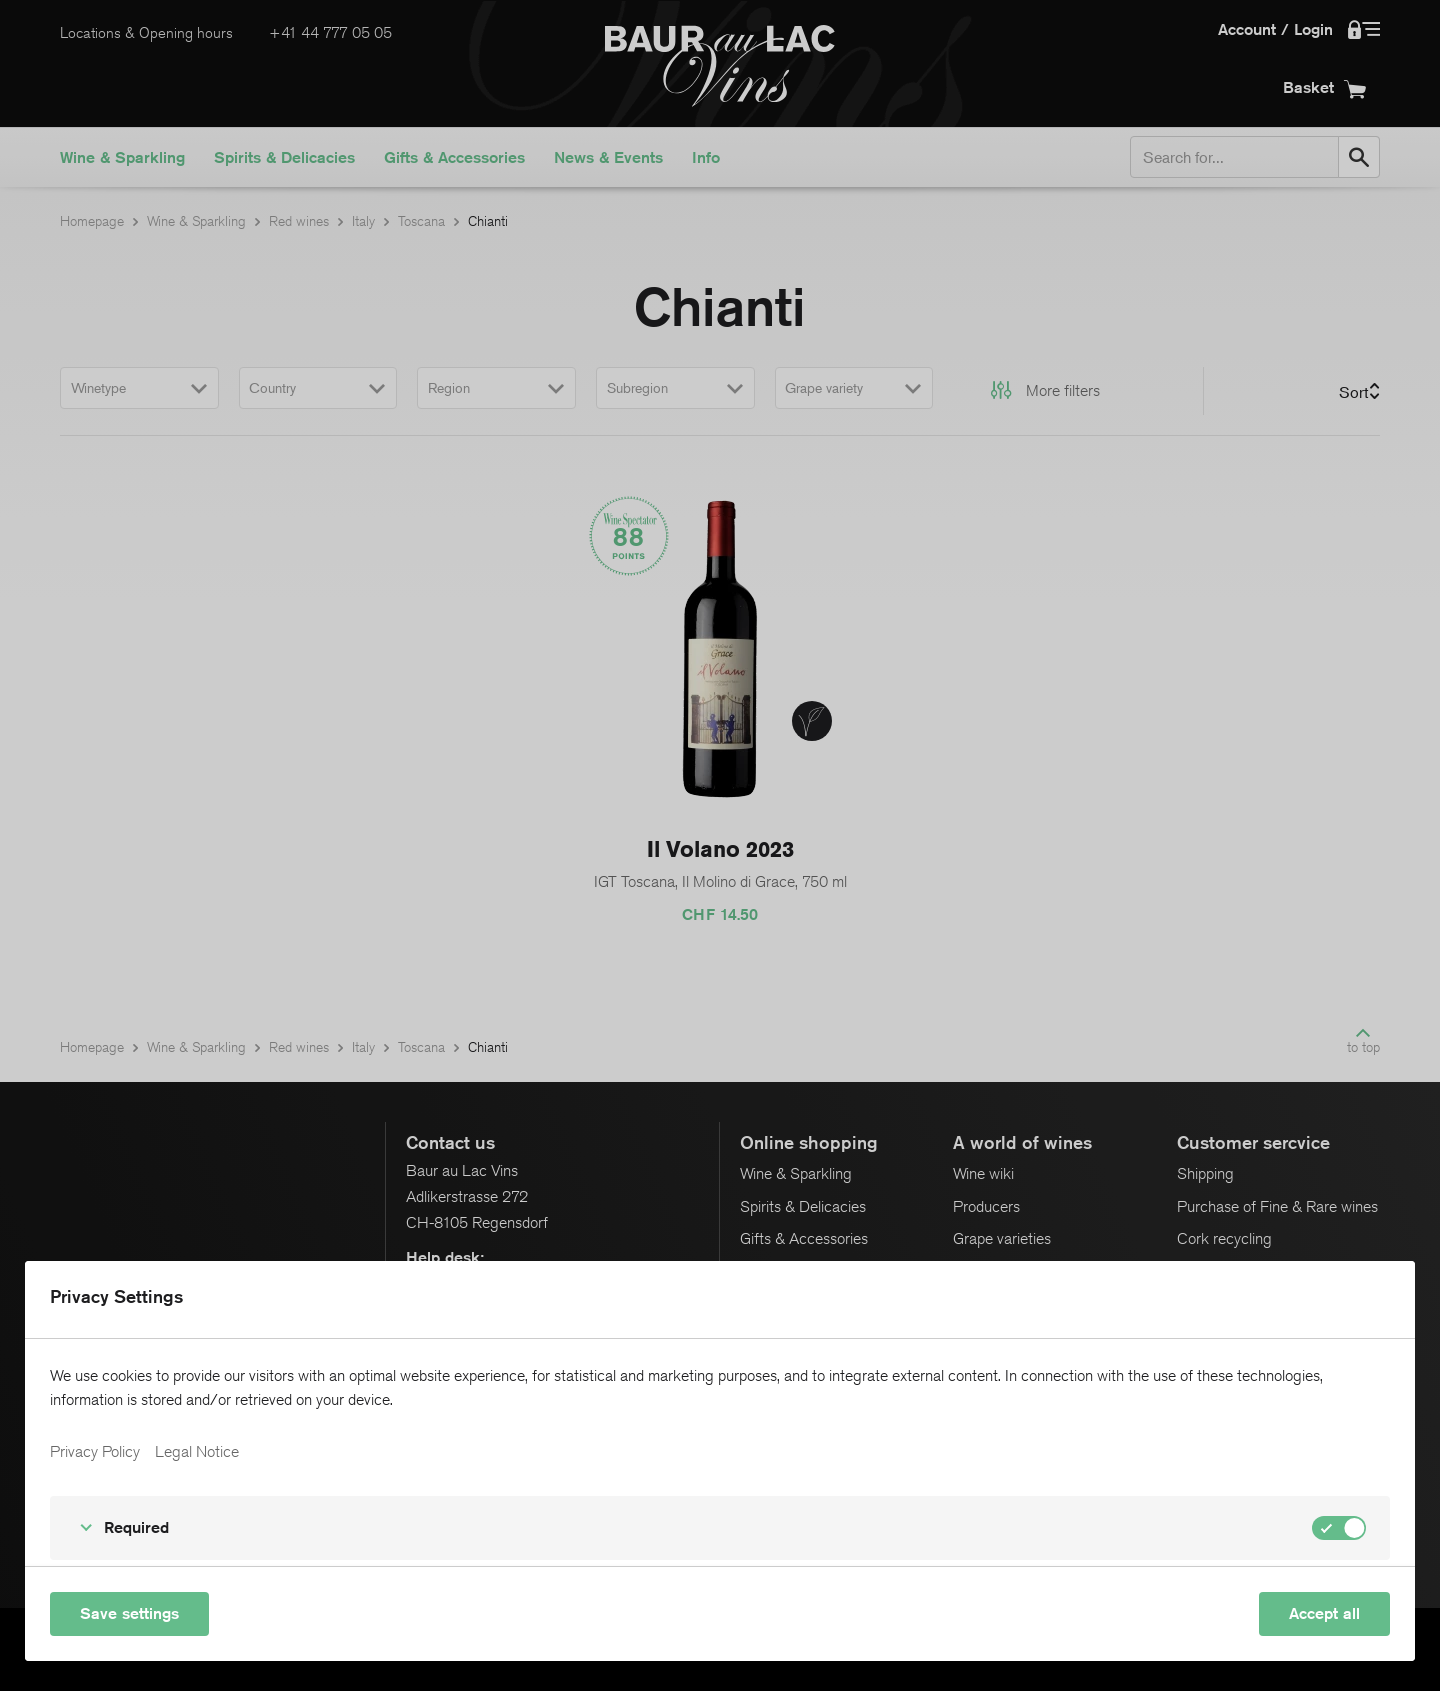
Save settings (129, 1613)
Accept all (1324, 1613)
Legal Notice (197, 1452)
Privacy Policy (95, 1452)
